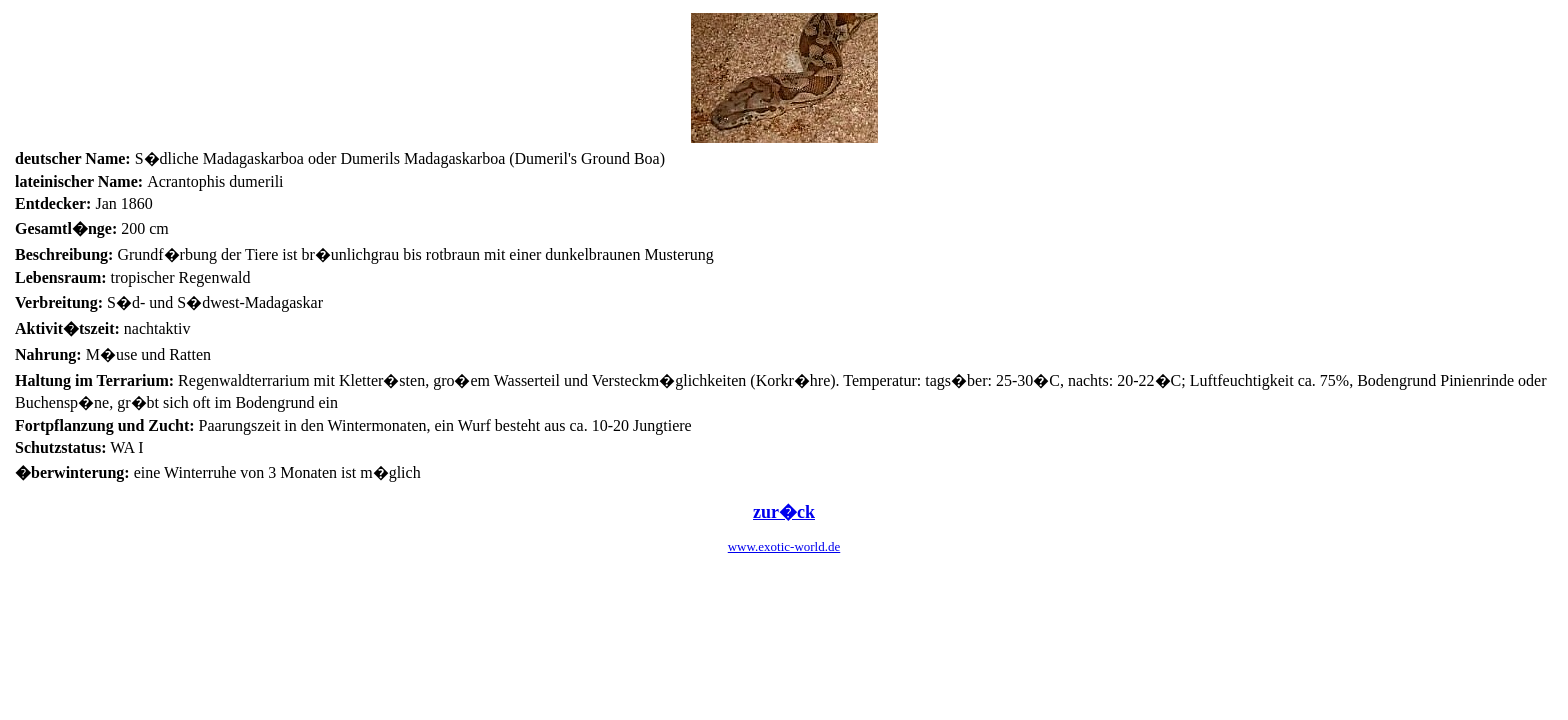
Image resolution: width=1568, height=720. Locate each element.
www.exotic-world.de (784, 546)
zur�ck (784, 512)
